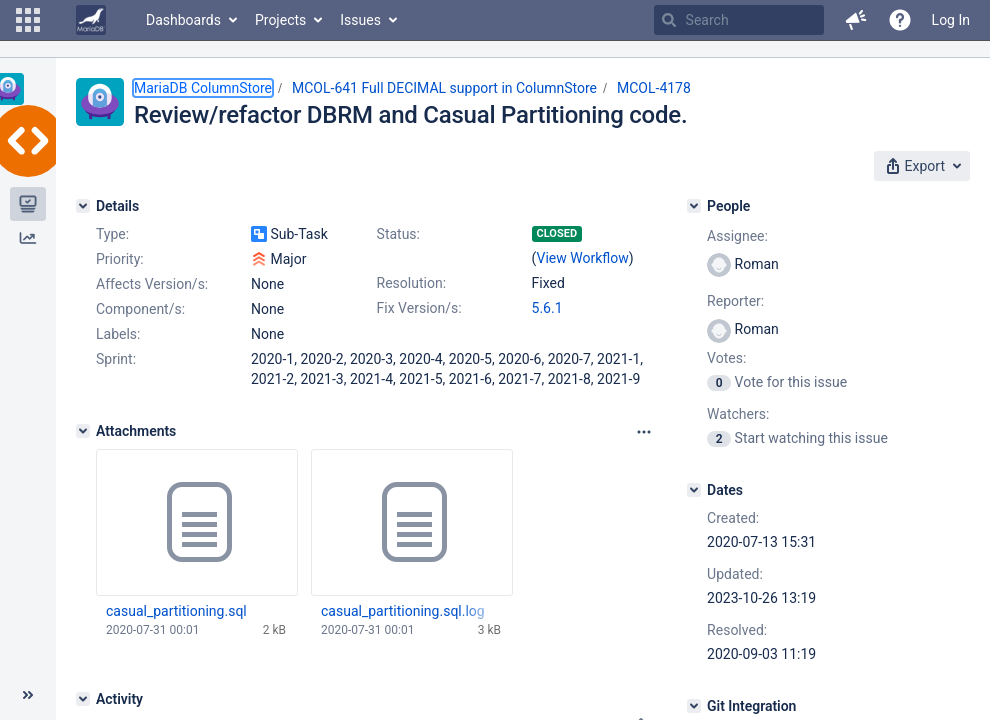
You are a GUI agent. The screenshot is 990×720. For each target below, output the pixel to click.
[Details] (83, 206)
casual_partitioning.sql (176, 611)
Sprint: (116, 359)
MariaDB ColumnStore (203, 88)
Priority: (120, 259)
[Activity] (83, 699)
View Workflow (583, 258)
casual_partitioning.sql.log (403, 611)
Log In (951, 20)
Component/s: (140, 309)
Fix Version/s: (419, 308)
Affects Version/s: (152, 284)
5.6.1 (547, 308)
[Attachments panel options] (644, 432)
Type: (112, 234)
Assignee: (737, 236)
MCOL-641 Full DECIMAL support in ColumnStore (444, 88)
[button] (28, 20)
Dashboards (183, 20)
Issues (360, 20)
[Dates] (694, 490)
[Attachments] (83, 431)
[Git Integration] (694, 706)
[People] (694, 206)
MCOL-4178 (654, 88)
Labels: (118, 334)
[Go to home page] (91, 20)
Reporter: (735, 301)
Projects (280, 20)
